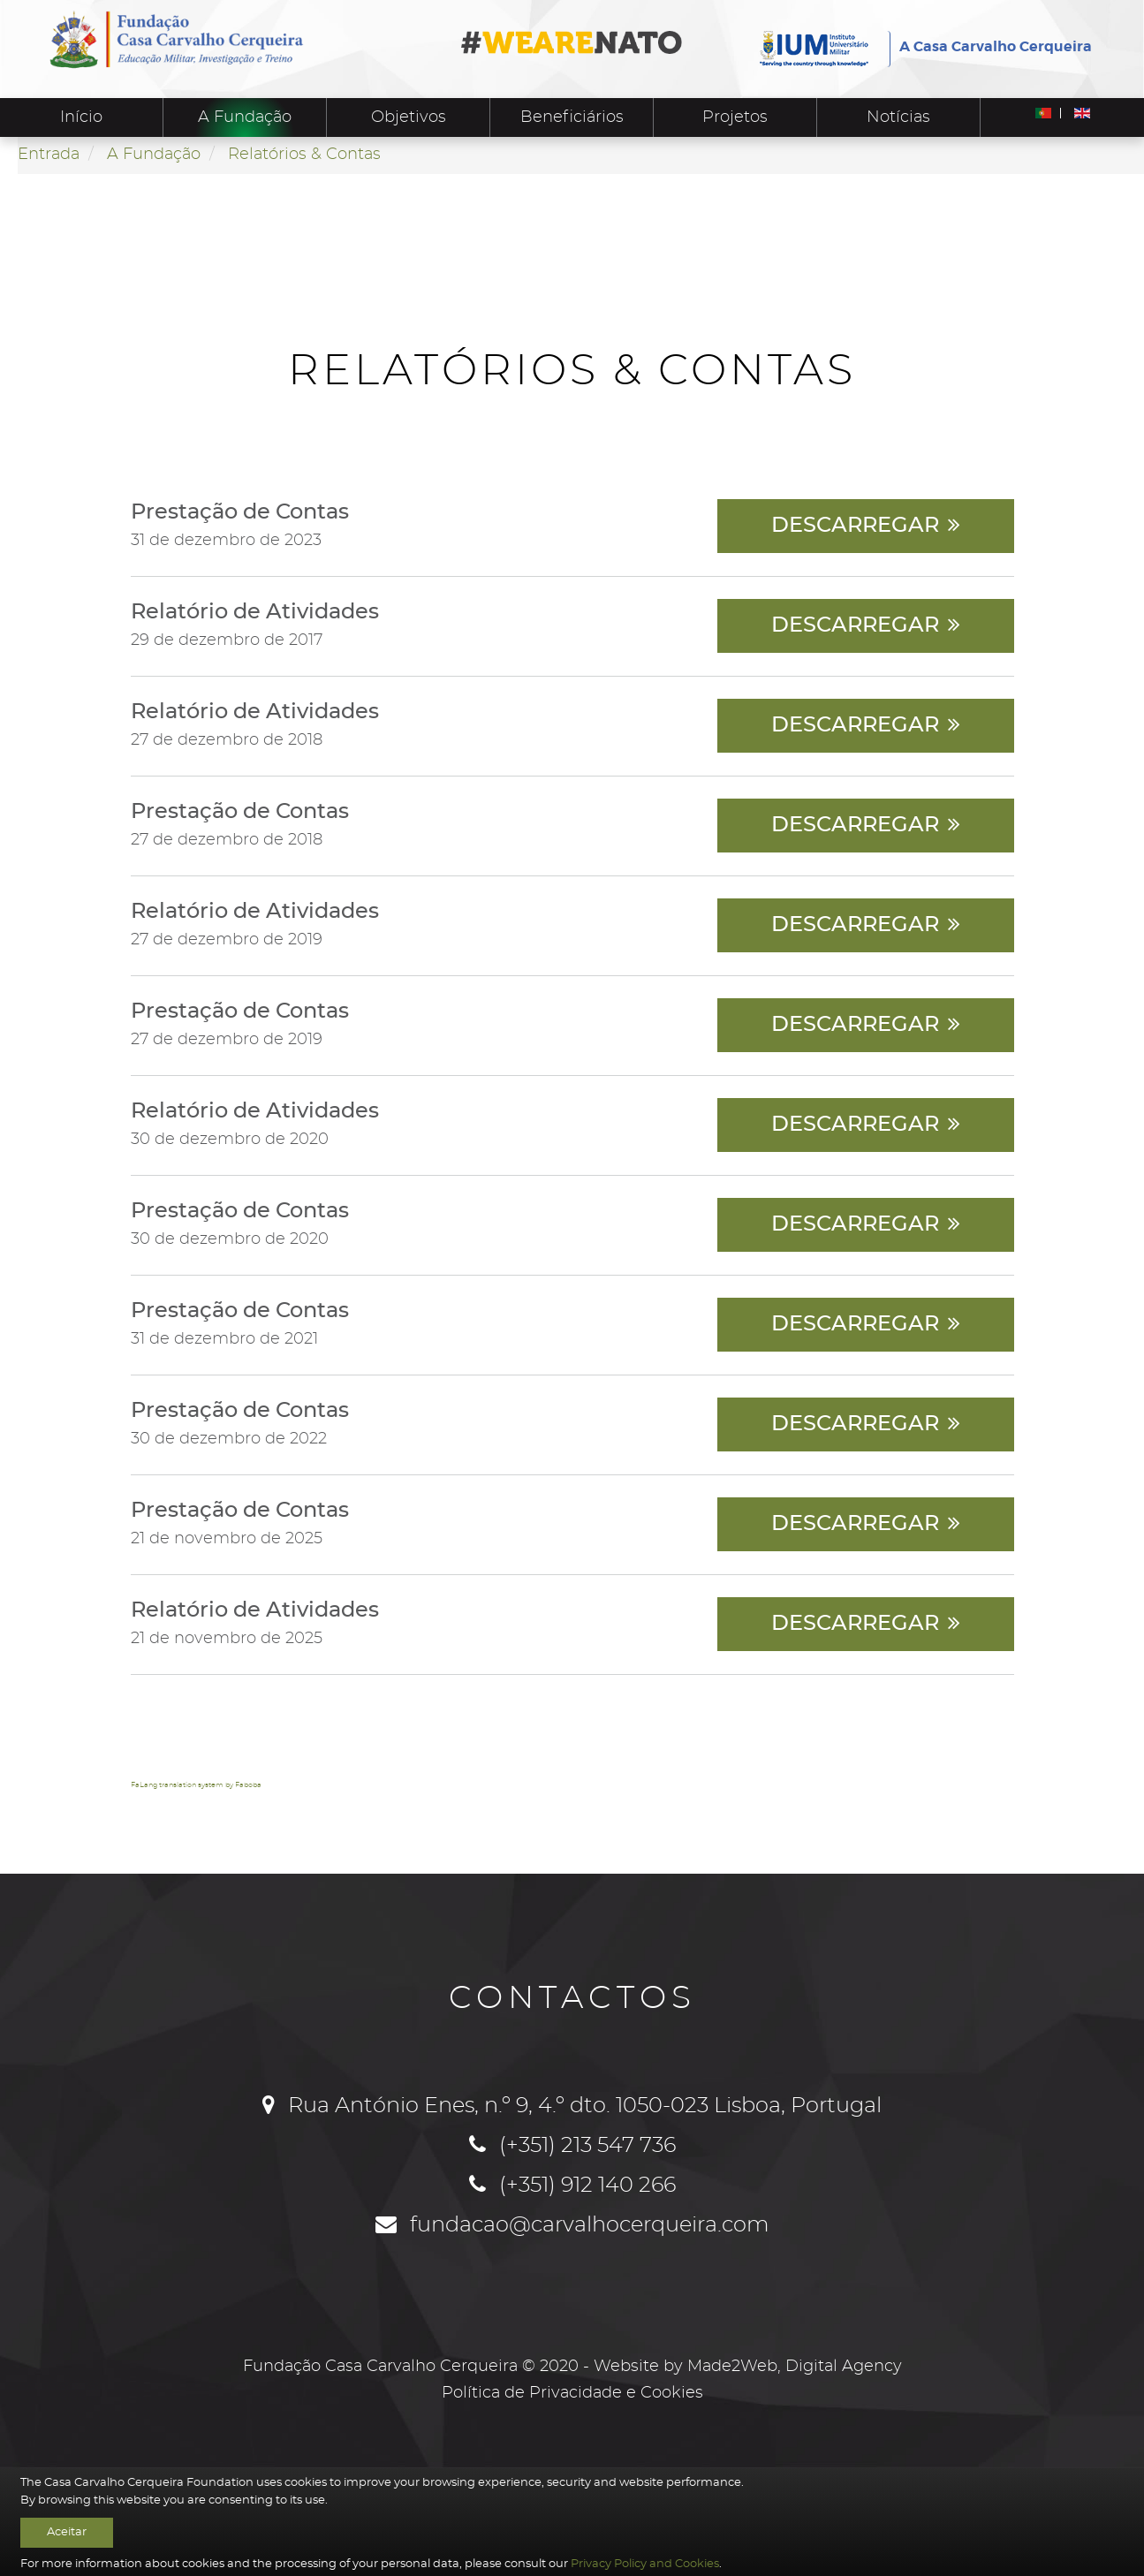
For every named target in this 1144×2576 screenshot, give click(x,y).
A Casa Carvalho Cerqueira (995, 47)
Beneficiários (572, 117)
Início (81, 117)
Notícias (898, 117)
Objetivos (408, 117)
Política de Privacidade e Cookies (572, 2393)
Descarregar (855, 525)
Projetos (735, 117)
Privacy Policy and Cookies (645, 2563)
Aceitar (67, 2532)
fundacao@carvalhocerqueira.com (589, 2225)
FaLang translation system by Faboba (196, 1785)
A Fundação (245, 117)
